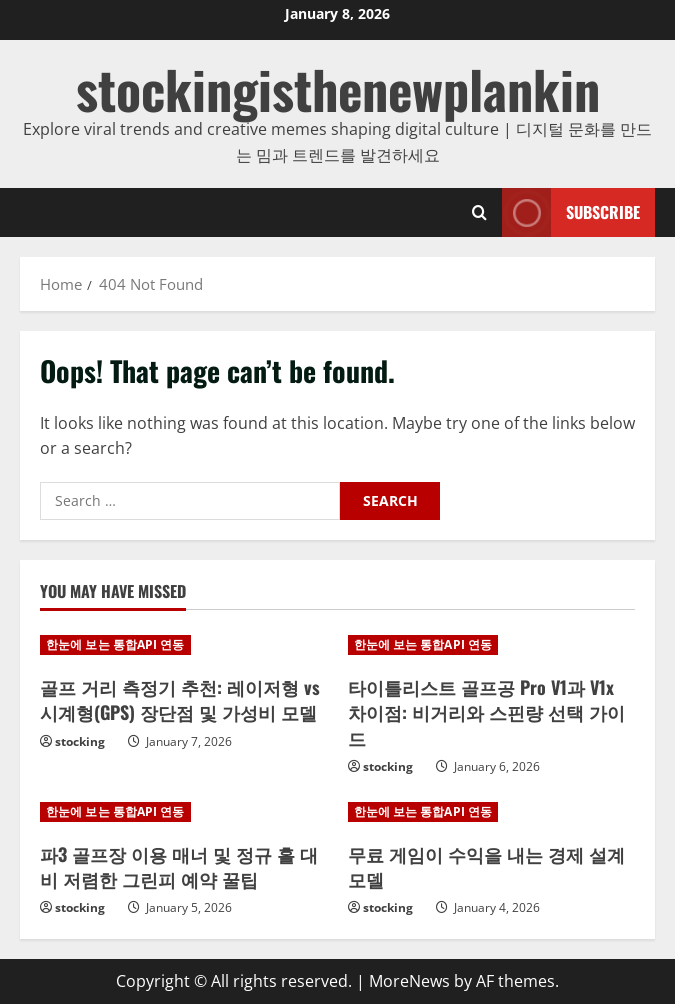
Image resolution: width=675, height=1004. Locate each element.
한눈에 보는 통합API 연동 (115, 644)
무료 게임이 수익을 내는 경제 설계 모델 (486, 866)
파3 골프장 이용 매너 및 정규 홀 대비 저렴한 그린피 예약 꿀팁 (179, 866)
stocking (80, 741)
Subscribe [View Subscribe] (571, 212)
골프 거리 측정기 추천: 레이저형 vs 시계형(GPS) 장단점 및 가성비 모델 (180, 699)
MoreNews (409, 981)
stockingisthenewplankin (338, 88)
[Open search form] (479, 212)
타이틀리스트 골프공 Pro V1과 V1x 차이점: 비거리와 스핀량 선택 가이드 (486, 712)
